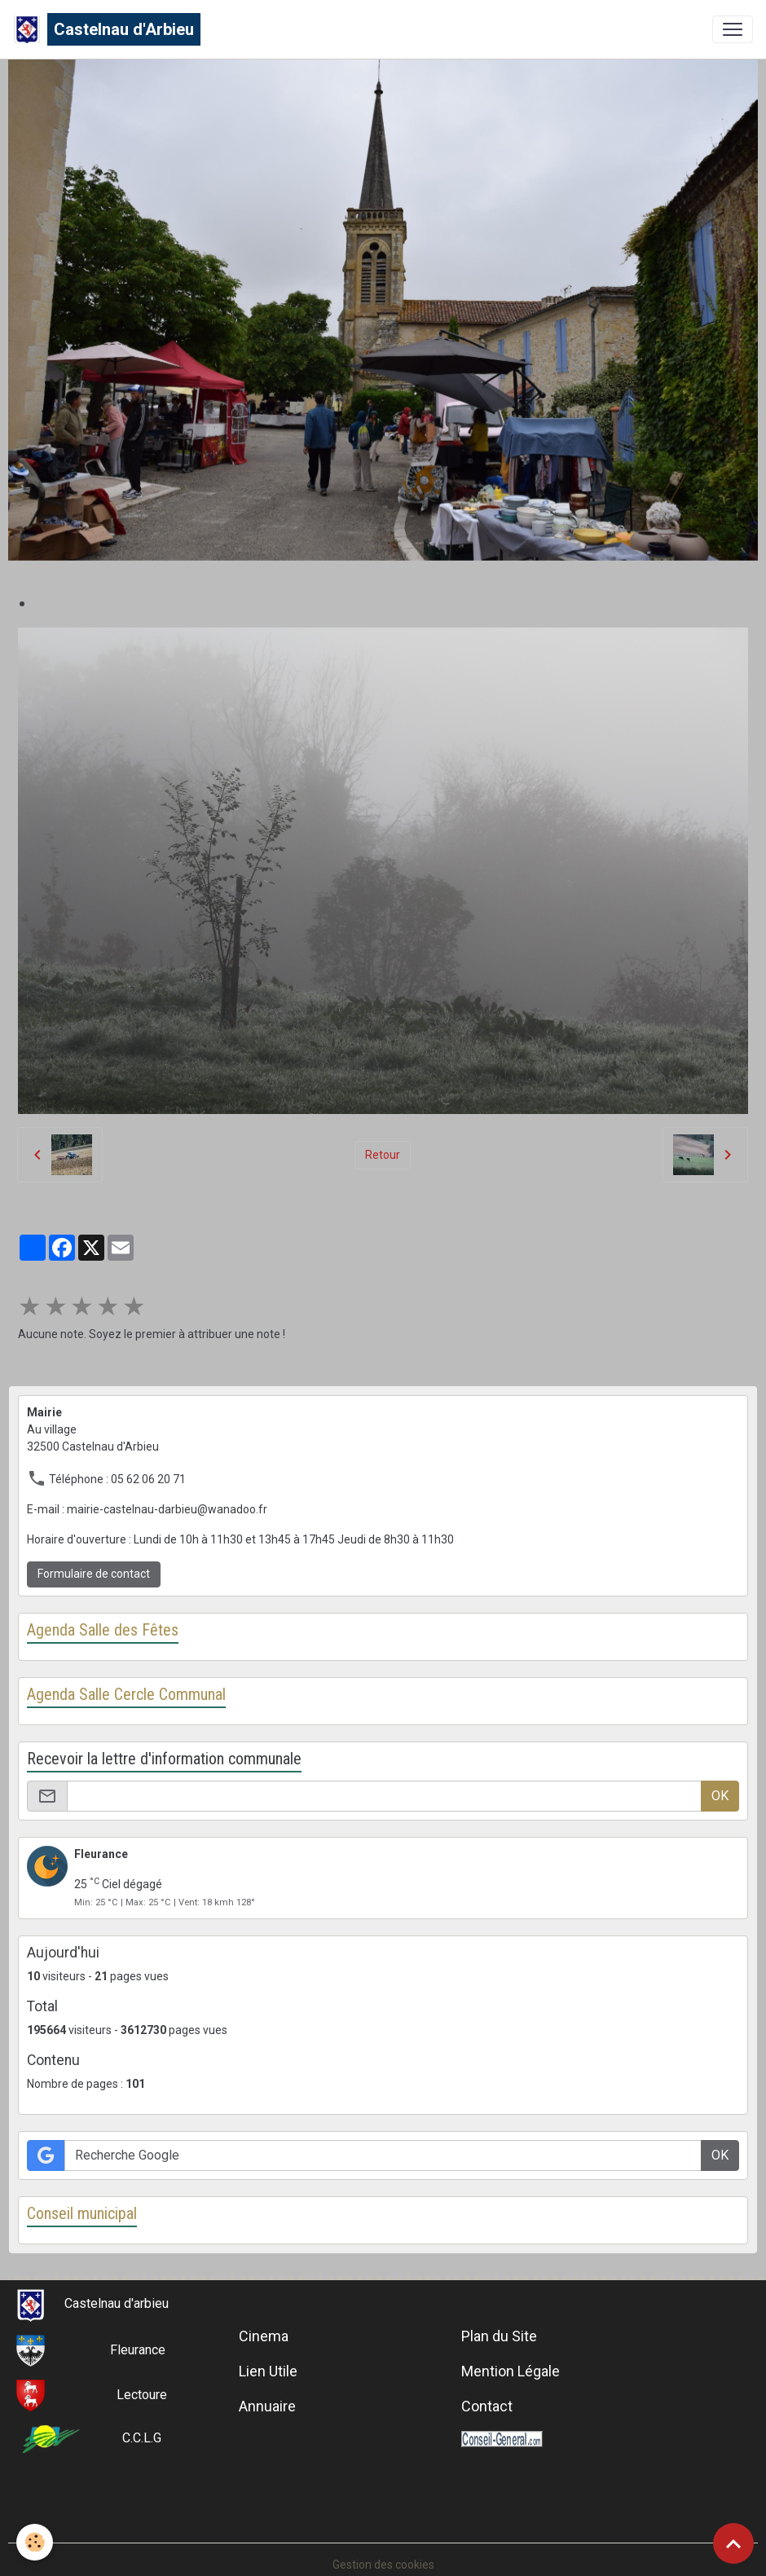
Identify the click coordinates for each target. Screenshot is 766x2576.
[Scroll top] (733, 2543)
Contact (487, 2406)
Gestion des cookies (383, 2564)
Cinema (263, 2336)
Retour (382, 1154)
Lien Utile (268, 2371)
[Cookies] (34, 2542)
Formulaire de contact (93, 1573)
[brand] (106, 29)
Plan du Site (499, 2336)
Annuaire (267, 2406)
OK (720, 1795)
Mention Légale (510, 2371)
